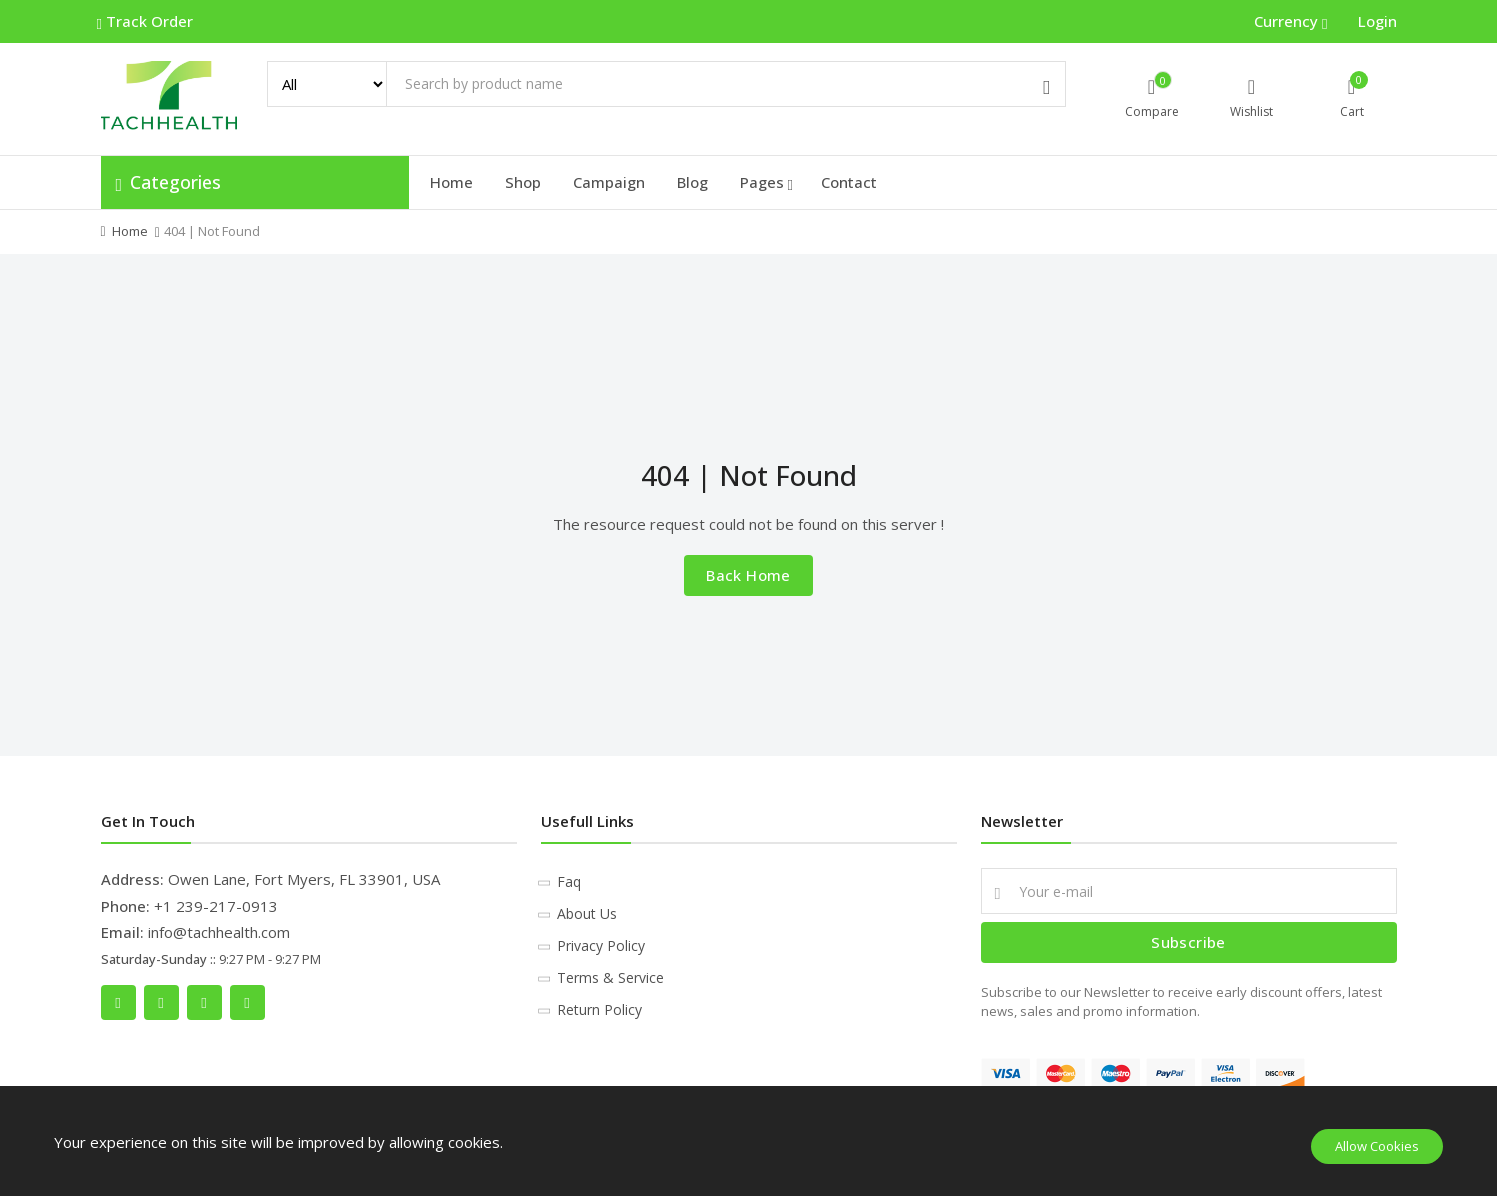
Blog (692, 182)
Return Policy (599, 1009)
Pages (766, 182)
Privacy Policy (601, 945)
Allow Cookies (1377, 1146)
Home (451, 182)
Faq (569, 881)
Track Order (147, 21)
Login (1377, 21)
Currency (1288, 21)
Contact (849, 182)
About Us (587, 913)
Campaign (609, 182)
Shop (523, 182)
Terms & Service (610, 977)
